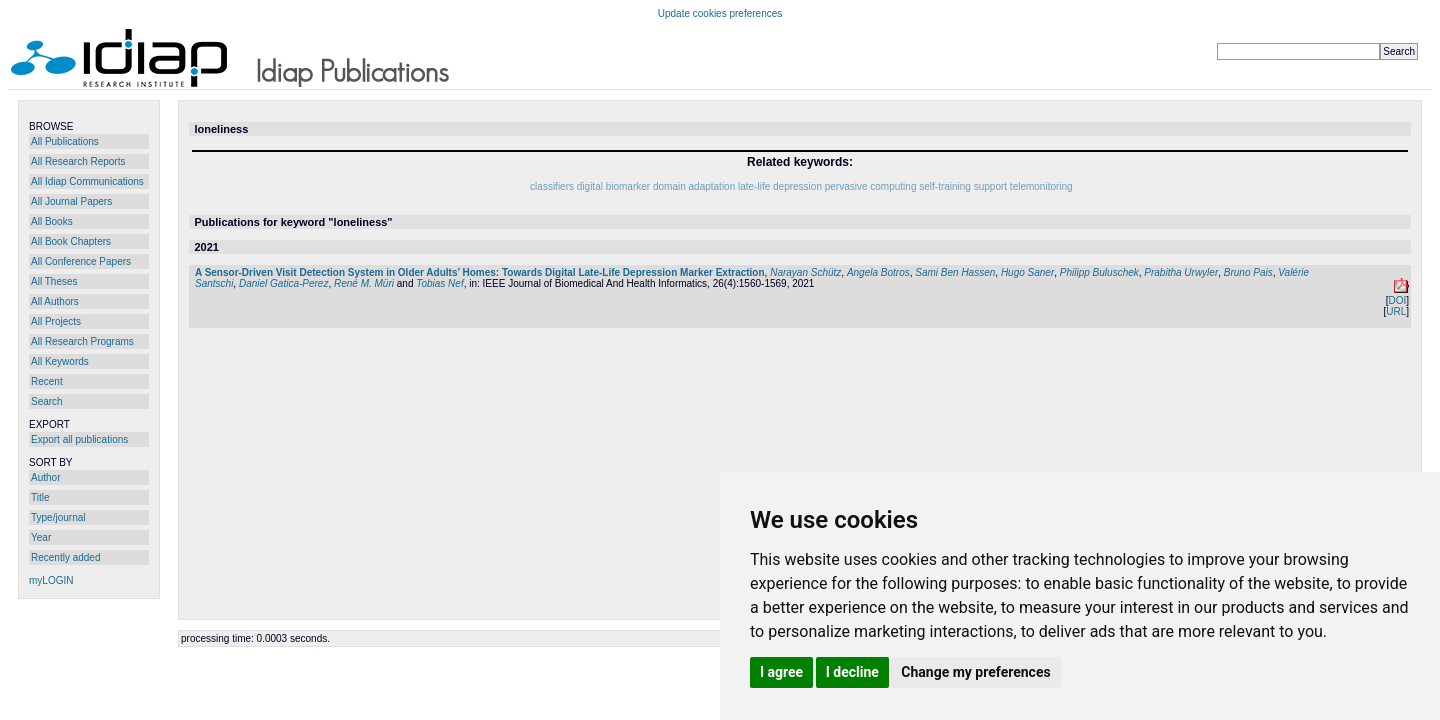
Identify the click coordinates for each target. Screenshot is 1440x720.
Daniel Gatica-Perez (283, 283)
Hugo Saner (1027, 272)
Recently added (66, 557)
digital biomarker (613, 186)
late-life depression (780, 186)
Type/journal (58, 517)
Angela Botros (878, 272)
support (990, 186)
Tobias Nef (439, 283)
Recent (47, 381)
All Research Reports (78, 161)
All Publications (65, 141)
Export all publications (79, 439)
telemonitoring (1041, 186)
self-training (945, 186)
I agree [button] (781, 672)
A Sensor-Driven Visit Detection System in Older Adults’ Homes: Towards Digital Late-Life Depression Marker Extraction (480, 272)
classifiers (552, 186)
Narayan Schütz (805, 272)
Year (41, 537)
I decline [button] (852, 672)
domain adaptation (694, 186)
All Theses (54, 281)
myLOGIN (51, 580)
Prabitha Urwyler (1181, 272)
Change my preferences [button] (975, 672)
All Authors (55, 301)
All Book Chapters (71, 241)
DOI (1397, 300)
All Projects (56, 321)
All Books (52, 221)
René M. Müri (364, 283)
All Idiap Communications (87, 181)
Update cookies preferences (720, 13)
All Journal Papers (71, 201)
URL (1396, 311)
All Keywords (60, 361)
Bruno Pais (1248, 272)
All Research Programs (82, 341)
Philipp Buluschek (1099, 272)
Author (45, 477)
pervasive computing (871, 186)
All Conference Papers (81, 261)
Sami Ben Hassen (955, 272)
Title (40, 497)
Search (47, 401)
